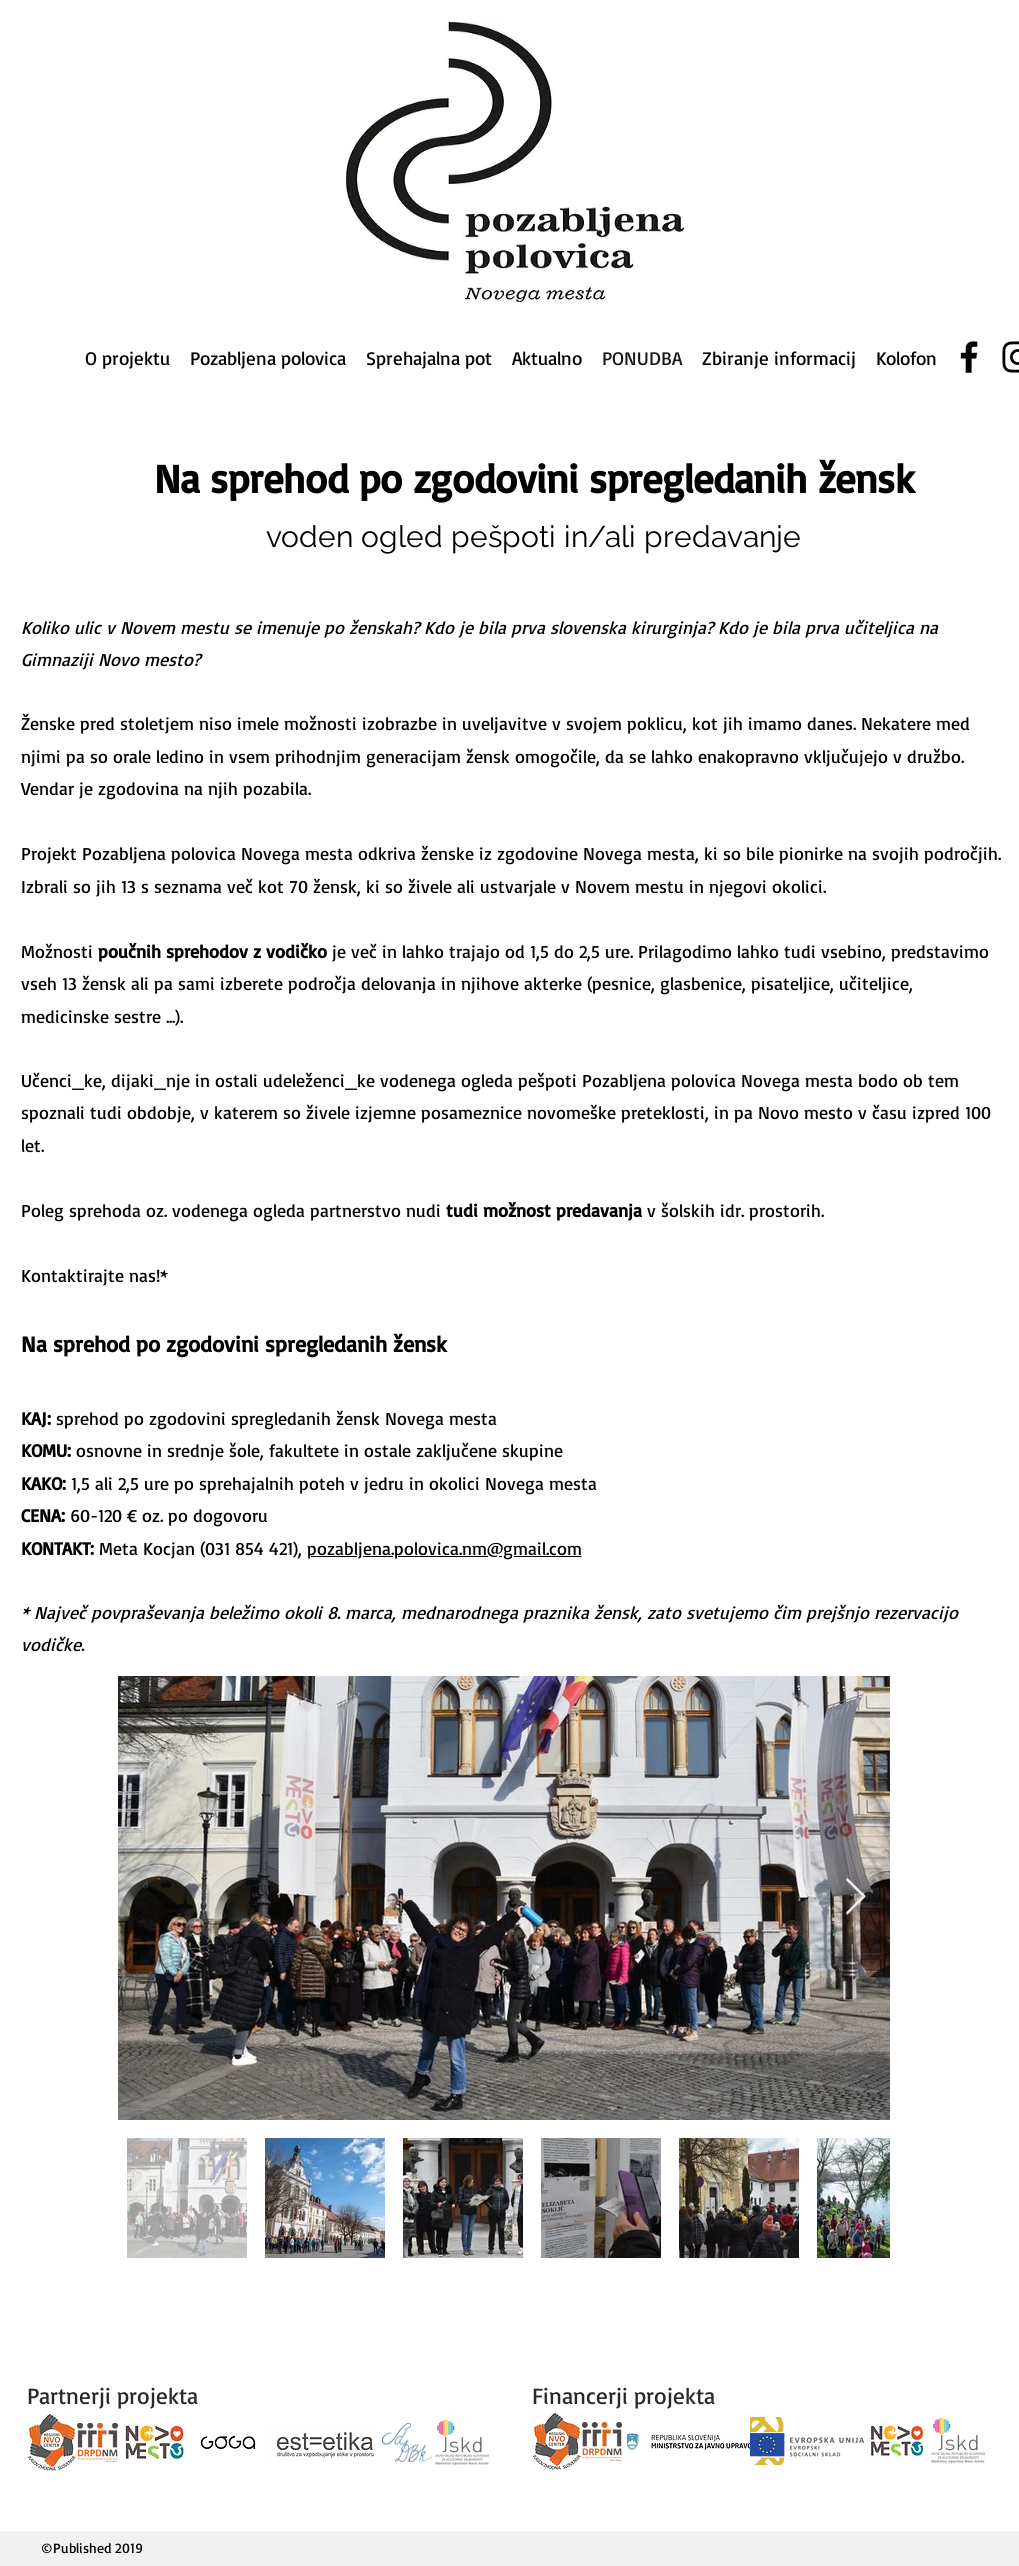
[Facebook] (969, 357)
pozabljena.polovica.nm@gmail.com (444, 1548)
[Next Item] (855, 1897)
